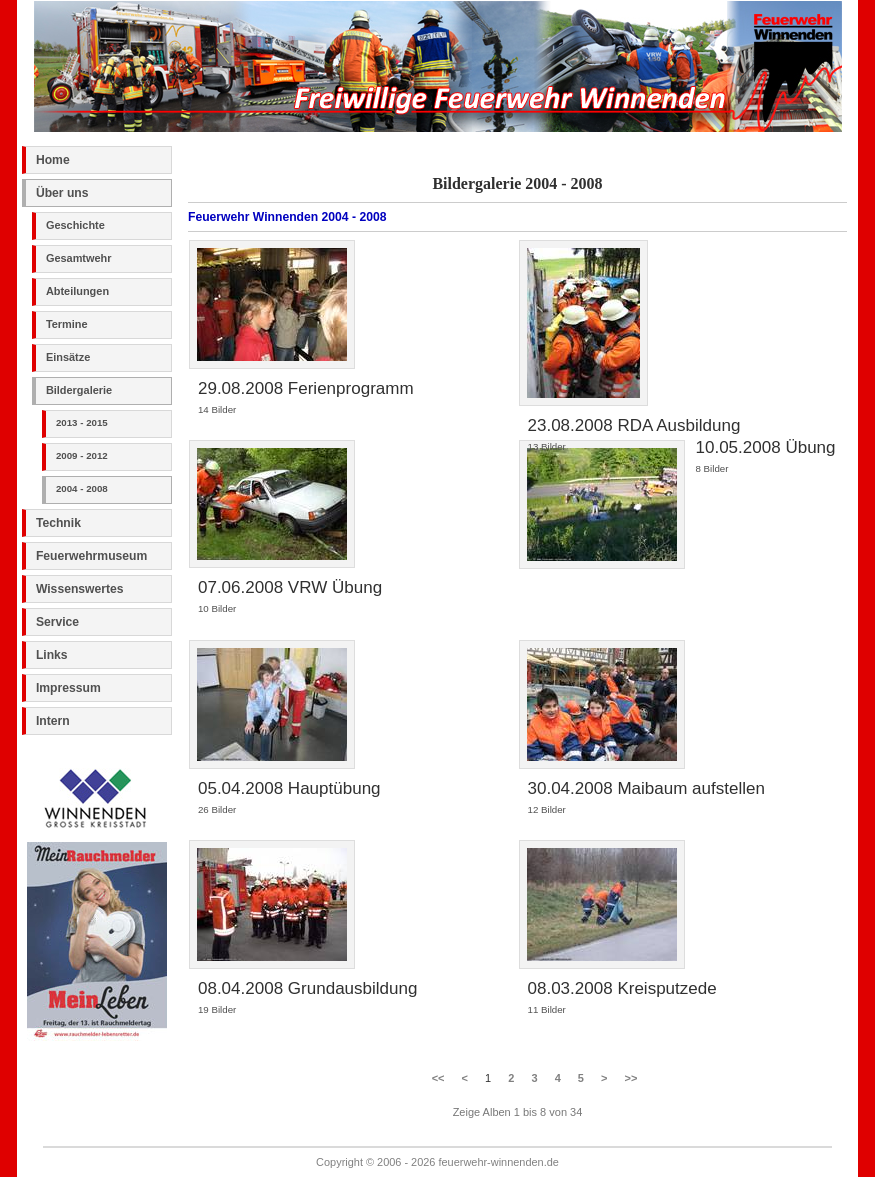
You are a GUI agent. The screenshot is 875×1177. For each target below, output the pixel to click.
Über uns (62, 193)
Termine (67, 324)
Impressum (68, 688)
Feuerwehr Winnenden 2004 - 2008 (287, 217)
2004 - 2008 (82, 488)
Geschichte (75, 225)
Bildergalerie (79, 390)
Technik (58, 523)
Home (53, 160)
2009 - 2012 (82, 455)
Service (57, 622)
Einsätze (68, 357)
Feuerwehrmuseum (91, 556)
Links (52, 655)
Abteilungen (77, 291)
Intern (53, 721)
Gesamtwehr (79, 258)
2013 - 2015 (82, 422)
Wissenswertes (80, 589)
